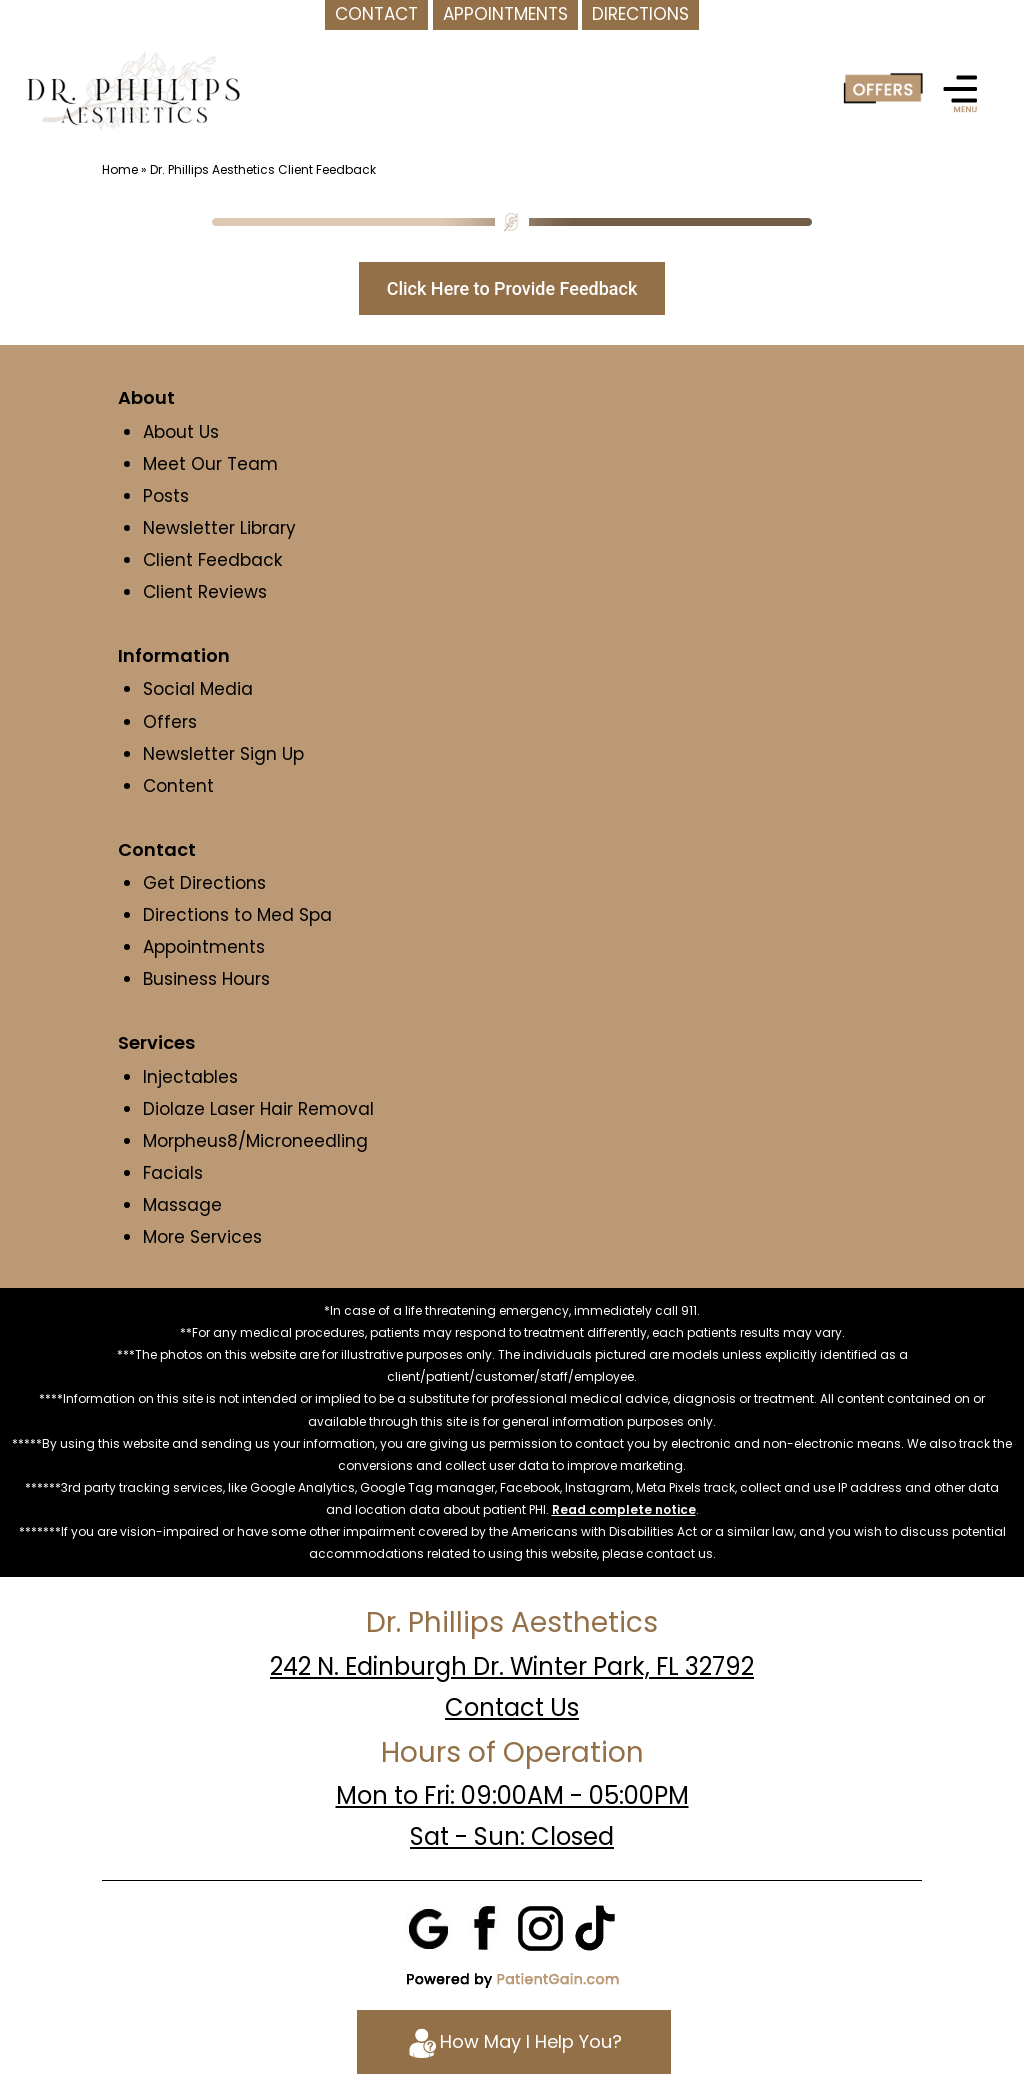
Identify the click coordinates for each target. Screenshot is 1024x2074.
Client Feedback (212, 560)
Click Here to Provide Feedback (512, 288)
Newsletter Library (219, 528)
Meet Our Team (210, 464)
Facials (173, 1173)
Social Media (198, 689)
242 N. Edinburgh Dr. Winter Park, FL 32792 (512, 1666)
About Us (181, 432)
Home (120, 169)
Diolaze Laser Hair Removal (258, 1109)
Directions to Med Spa (237, 915)
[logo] (133, 90)
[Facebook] (485, 1927)
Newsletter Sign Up (223, 754)
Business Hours (206, 979)
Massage (182, 1205)
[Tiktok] (595, 1927)
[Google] (430, 1927)
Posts (166, 496)
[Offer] (883, 89)
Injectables (190, 1077)
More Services (202, 1237)
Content (181, 786)
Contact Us (512, 1707)
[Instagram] (540, 1927)
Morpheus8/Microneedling (255, 1141)
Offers (170, 722)
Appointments (204, 947)
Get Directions (204, 883)
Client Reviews (205, 592)
